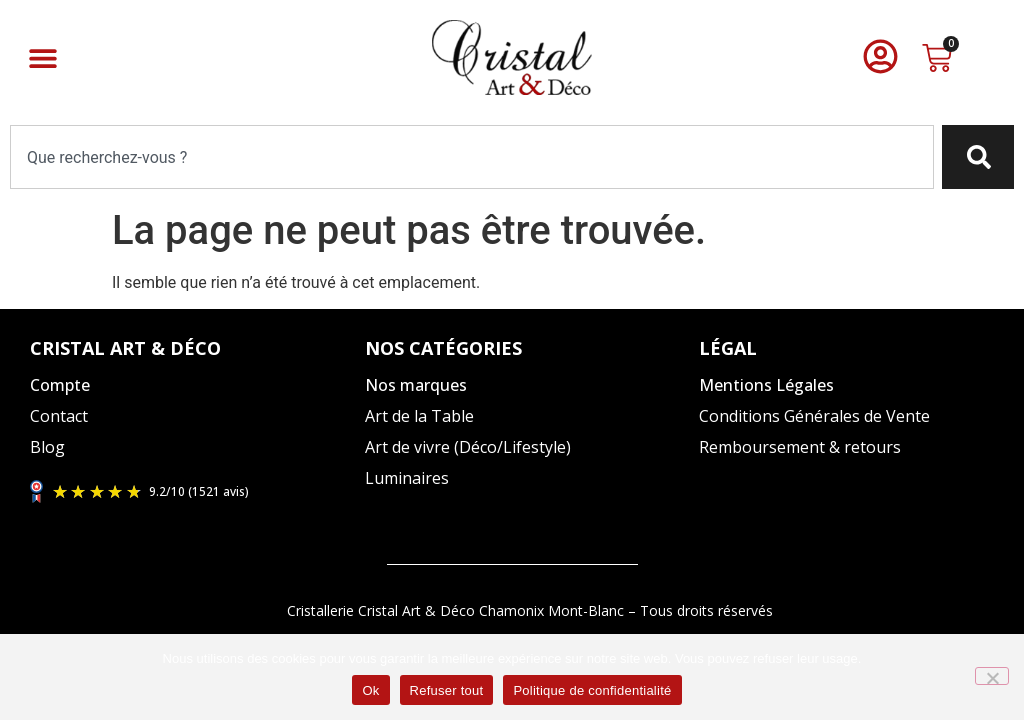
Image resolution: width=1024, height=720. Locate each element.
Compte (60, 385)
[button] (42, 57)
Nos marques (416, 385)
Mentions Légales (766, 385)
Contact (59, 416)
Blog (47, 447)
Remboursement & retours (800, 447)
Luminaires (407, 478)
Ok (370, 690)
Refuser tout (447, 690)
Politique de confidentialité (592, 690)
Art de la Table (419, 416)
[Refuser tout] (992, 676)
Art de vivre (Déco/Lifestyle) (468, 447)
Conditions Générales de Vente (814, 416)
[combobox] (472, 157)
